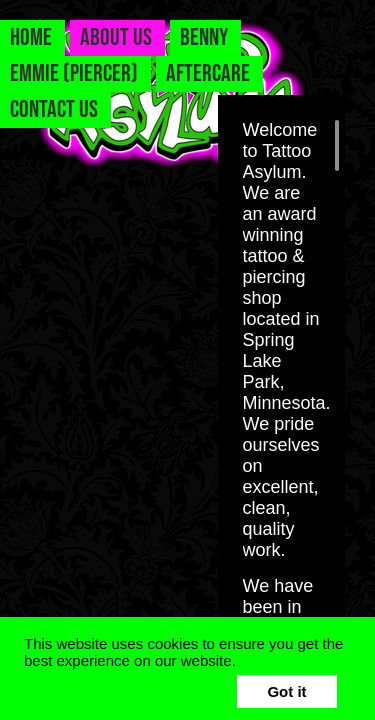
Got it (286, 691)
